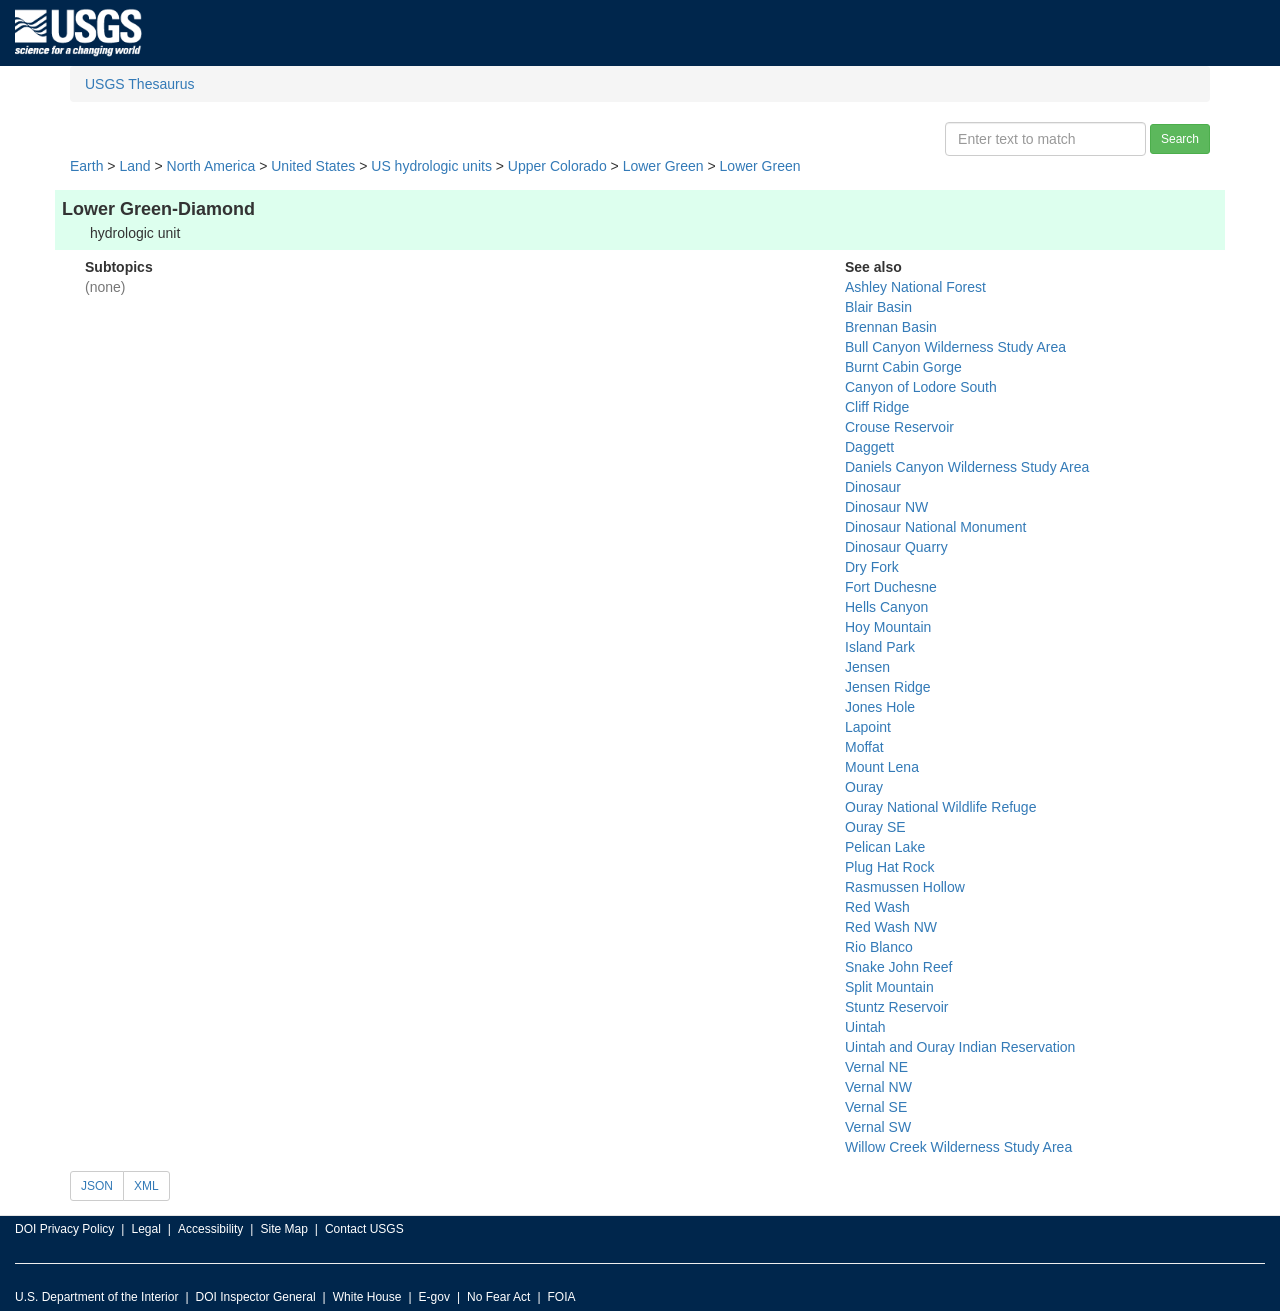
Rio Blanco (879, 947)
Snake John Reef (898, 967)
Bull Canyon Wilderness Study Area (955, 347)
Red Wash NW (891, 927)
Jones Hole (880, 707)
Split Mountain (889, 987)
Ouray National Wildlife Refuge (940, 807)
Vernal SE (876, 1107)
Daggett (869, 447)
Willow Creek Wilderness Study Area (958, 1147)
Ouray (864, 787)
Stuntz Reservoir (896, 1007)
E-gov (434, 1297)
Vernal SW (878, 1127)
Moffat (864, 747)
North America (211, 166)
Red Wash (877, 907)
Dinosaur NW (886, 507)
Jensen (867, 667)
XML (146, 1186)
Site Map (283, 1229)
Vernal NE (876, 1067)
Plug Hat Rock (889, 867)
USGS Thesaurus (139, 84)
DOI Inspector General (256, 1297)
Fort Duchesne (891, 587)
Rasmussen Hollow (905, 887)
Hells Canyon (886, 607)
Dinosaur (873, 487)
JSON (97, 1186)
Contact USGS (364, 1229)
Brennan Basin (891, 327)
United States (313, 166)
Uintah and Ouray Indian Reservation (960, 1047)
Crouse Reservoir (899, 427)
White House (367, 1297)
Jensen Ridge (888, 687)
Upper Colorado (557, 166)
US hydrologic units (431, 166)
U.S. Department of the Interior (96, 1297)
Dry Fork (872, 567)
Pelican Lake (885, 847)
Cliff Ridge (877, 407)
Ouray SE (875, 827)
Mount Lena (882, 767)
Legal (145, 1229)
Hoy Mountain (888, 627)
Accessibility (210, 1229)
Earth (86, 166)
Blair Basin (878, 307)
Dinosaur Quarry (896, 547)
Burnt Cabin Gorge (903, 367)
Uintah (865, 1027)
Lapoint (868, 727)
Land (134, 166)
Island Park (880, 647)
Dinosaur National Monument (935, 527)
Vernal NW (878, 1087)
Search (1180, 139)
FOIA (562, 1297)
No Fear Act (498, 1297)
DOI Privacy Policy (64, 1229)
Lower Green (663, 166)
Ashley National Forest (915, 287)
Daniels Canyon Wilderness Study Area (967, 467)
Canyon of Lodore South (921, 387)
